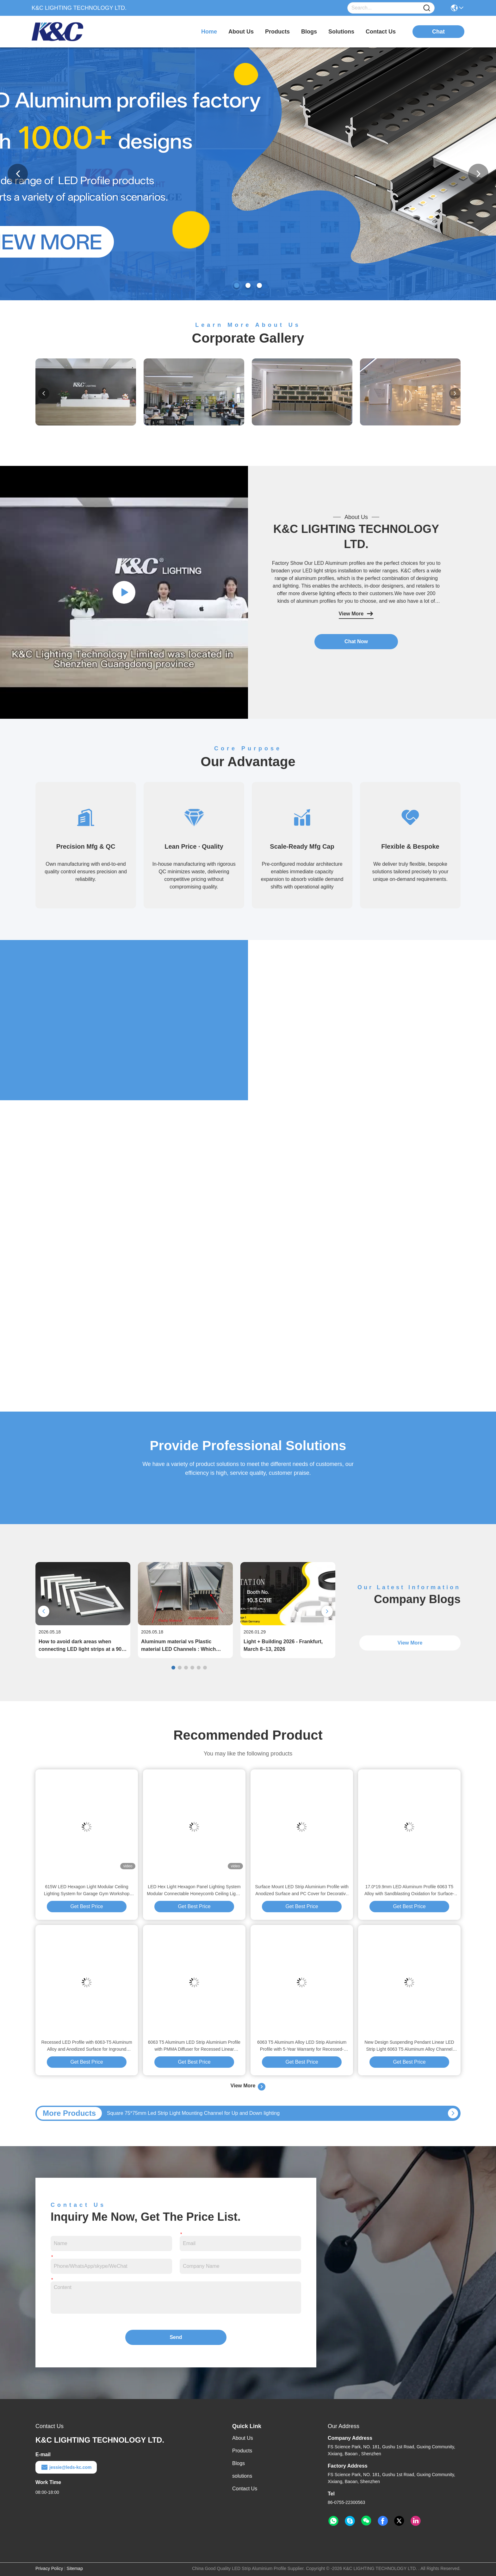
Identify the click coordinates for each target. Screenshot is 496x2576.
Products (242, 2450)
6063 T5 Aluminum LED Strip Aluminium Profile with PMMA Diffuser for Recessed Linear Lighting (194, 2046)
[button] (236, 285)
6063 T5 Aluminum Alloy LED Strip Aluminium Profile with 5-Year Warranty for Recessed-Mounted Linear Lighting (301, 2046)
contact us (381, 31)
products (277, 31)
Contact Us (244, 2488)
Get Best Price (86, 1906)
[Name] (427, 8)
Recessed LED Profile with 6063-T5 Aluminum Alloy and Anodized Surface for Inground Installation (86, 2046)
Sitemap (75, 2568)
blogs (309, 31)
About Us (242, 2438)
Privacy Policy (49, 2568)
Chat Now (356, 641)
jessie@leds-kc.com (66, 2467)
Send (176, 2337)
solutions (341, 31)
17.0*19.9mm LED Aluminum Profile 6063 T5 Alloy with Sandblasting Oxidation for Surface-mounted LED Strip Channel (409, 1890)
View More (356, 614)
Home (209, 31)
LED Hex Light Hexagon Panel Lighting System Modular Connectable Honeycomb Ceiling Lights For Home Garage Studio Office (194, 1890)
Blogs (238, 2463)
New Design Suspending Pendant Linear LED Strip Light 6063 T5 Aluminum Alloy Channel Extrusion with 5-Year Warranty (409, 2046)
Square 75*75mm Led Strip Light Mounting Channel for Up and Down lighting (193, 2113)
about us (241, 31)
